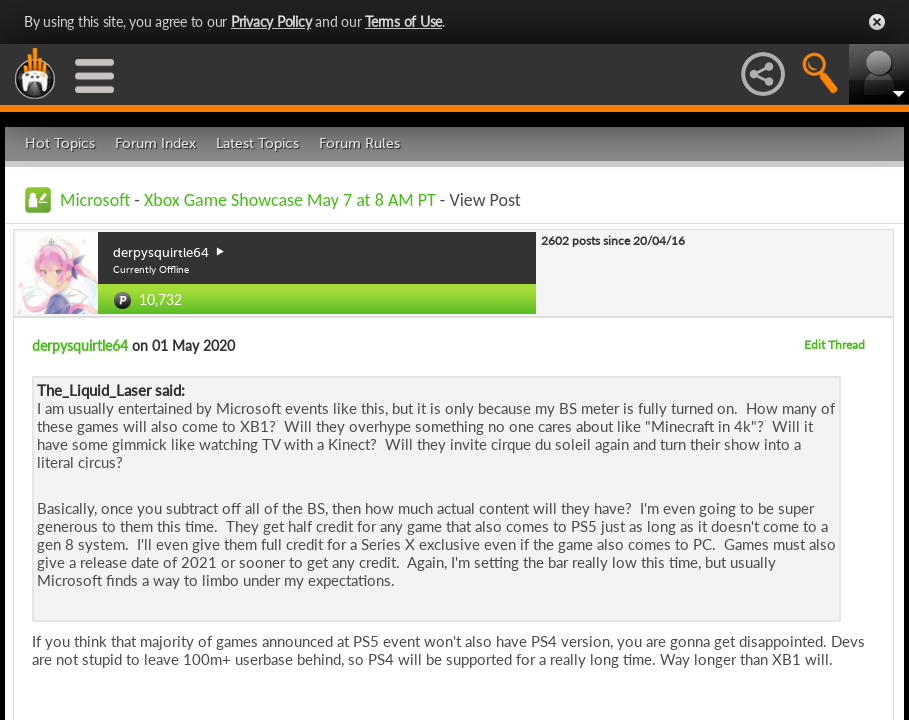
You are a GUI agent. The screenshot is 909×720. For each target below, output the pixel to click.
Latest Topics (257, 143)
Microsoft (95, 200)
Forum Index (155, 143)
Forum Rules (359, 143)
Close (877, 22)
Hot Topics (60, 143)
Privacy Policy (271, 21)
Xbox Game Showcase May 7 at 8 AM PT (290, 200)
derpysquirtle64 (80, 345)
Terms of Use (403, 21)
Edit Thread (834, 344)
